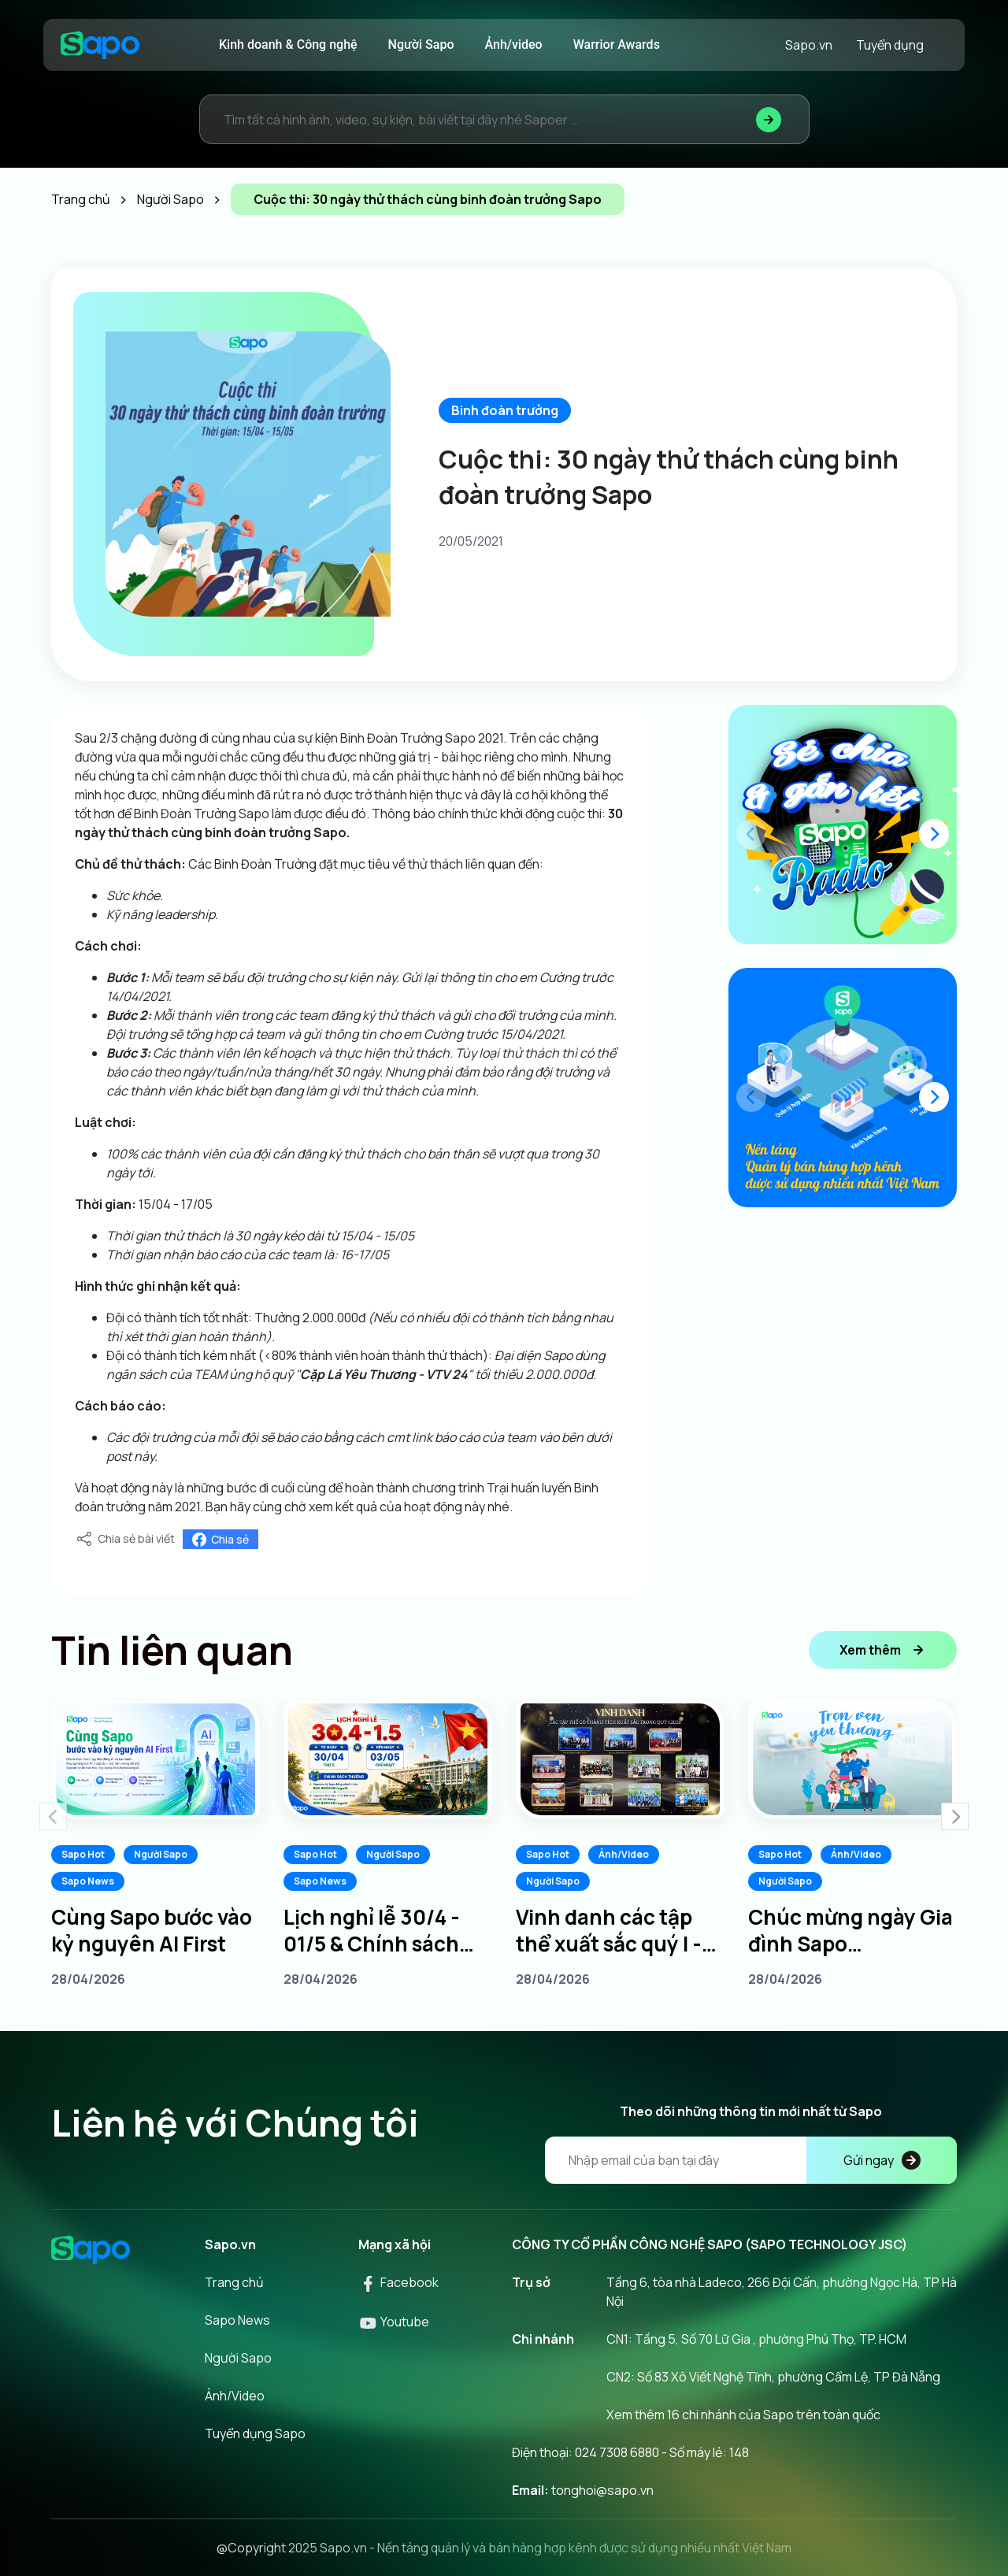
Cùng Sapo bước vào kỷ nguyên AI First (151, 1930)
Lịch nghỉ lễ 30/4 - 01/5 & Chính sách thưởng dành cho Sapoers (372, 1930)
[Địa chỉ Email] (751, 2160)
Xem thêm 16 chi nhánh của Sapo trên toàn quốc (743, 2414)
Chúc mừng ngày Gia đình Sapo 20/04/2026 (850, 1930)
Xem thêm (882, 1650)
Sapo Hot (83, 1854)
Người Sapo (421, 44)
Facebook (398, 2282)
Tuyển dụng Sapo (255, 2433)
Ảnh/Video (623, 1854)
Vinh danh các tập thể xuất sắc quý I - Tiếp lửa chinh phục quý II (613, 1930)
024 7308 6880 (617, 2452)
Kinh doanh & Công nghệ (288, 44)
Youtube (393, 2321)
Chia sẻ (220, 1539)
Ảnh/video (514, 44)
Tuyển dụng (890, 45)
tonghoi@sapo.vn (602, 2490)
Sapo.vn (808, 45)
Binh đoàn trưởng (504, 410)
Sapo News (87, 1881)
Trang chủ (234, 2282)
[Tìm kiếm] (768, 119)
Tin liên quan (172, 1650)
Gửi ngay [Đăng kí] (882, 2160)
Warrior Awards (616, 44)
